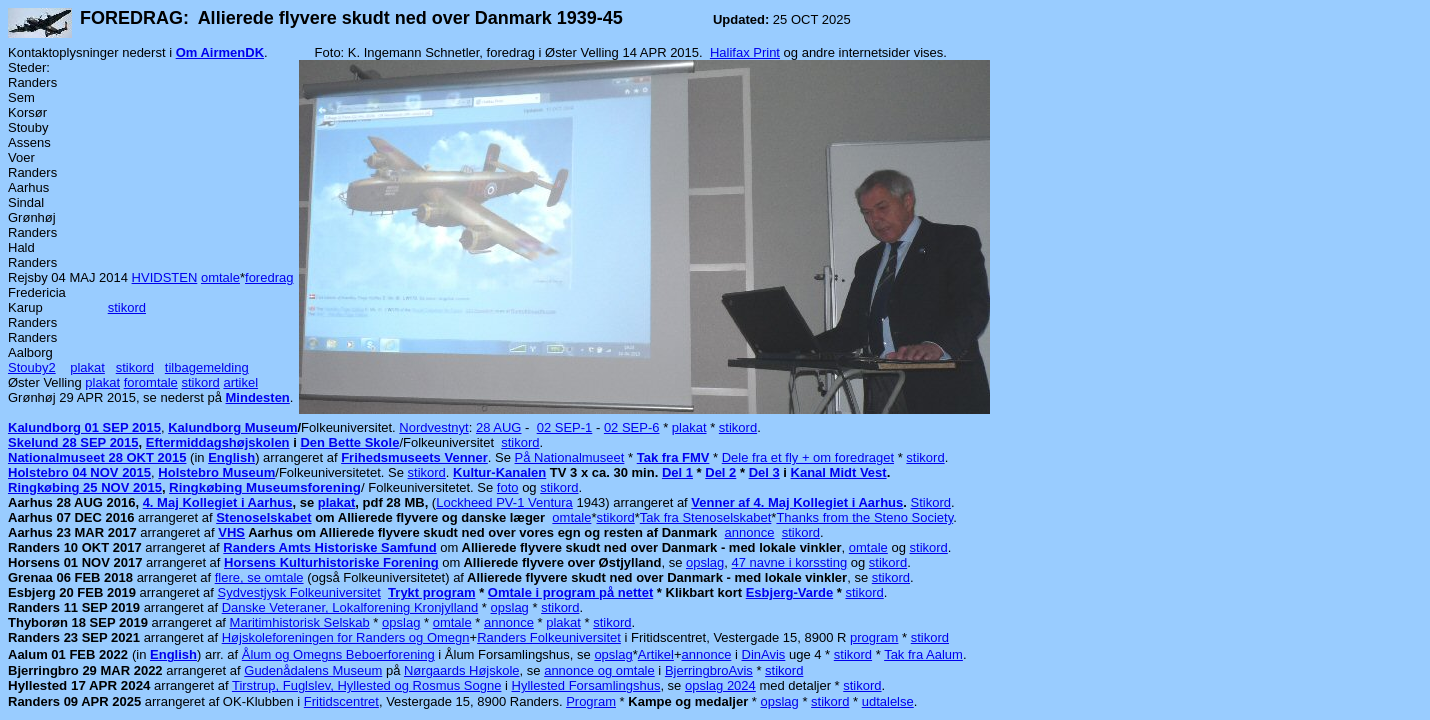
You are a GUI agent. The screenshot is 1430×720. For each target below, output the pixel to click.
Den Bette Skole (349, 442)
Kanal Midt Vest (839, 472)
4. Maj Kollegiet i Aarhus (218, 502)
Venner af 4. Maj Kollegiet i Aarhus (797, 502)
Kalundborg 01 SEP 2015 (84, 427)
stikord (127, 307)
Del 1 (677, 472)
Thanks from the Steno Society (864, 517)
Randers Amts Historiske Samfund (329, 547)
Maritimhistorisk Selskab (300, 622)
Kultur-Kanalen (499, 472)
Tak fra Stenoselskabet (706, 517)
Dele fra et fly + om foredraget (808, 457)
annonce (750, 532)
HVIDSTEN (165, 277)
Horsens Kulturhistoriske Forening (331, 562)
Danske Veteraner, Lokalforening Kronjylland (350, 607)
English (231, 457)
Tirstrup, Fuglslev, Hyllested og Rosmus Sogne (367, 685)
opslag (705, 562)
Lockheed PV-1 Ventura (504, 502)
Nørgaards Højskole (462, 670)
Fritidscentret (341, 701)
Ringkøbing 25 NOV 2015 (85, 487)
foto (508, 487)
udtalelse (888, 701)
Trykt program (431, 592)
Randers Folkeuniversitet (549, 637)
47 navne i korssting (790, 562)
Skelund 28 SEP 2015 (73, 442)
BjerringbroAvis (709, 670)
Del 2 (720, 472)
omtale (220, 277)
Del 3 (764, 472)
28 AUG (499, 427)
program (874, 637)
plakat (87, 367)
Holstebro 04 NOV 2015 (79, 472)
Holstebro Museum (216, 472)
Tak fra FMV (673, 457)
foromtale (151, 382)
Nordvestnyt (433, 427)
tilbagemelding (207, 367)
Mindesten (258, 397)
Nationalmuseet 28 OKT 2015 (97, 457)
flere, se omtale (259, 577)
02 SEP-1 (565, 427)
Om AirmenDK (220, 52)
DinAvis (764, 654)
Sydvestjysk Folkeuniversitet (299, 592)
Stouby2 (32, 367)
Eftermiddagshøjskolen (218, 442)
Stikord (931, 502)
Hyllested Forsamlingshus (586, 685)
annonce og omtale (599, 670)
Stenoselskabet (263, 517)
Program (591, 701)
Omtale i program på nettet (570, 592)
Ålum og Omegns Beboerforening (338, 654)
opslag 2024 (720, 685)
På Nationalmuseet (570, 457)
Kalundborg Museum (232, 427)
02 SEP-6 (632, 427)
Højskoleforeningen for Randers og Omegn (346, 637)
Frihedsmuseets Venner (414, 457)
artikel (240, 382)
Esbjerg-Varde (789, 592)
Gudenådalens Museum (313, 670)
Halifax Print (745, 52)
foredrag (269, 277)
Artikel (656, 654)
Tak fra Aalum (923, 654)
